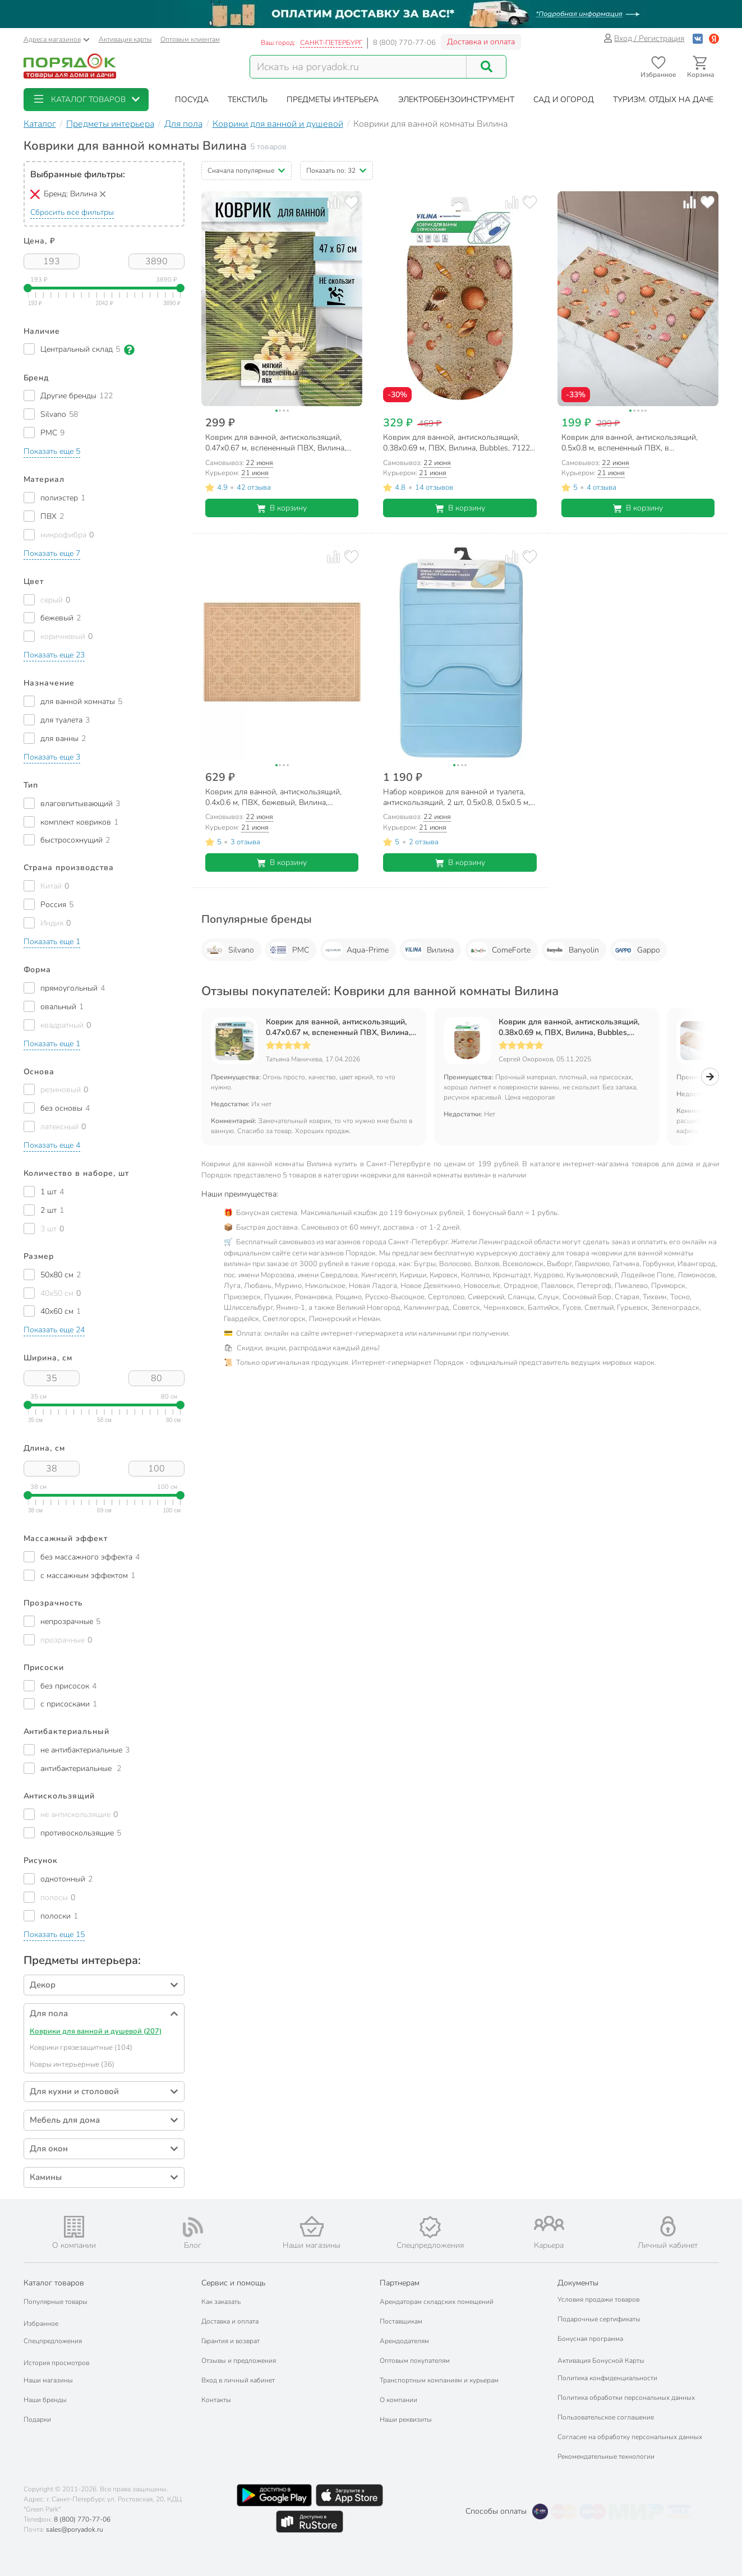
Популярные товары (55, 2301)
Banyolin (572, 950)
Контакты (216, 2399)
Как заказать (221, 2301)
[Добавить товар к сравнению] (333, 202)
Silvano (229, 950)
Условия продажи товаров (598, 2299)
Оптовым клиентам (190, 39)
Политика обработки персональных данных (626, 2397)
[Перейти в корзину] (701, 67)
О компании (398, 2399)
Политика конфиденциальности (607, 2377)
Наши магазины (48, 2380)
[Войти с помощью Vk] (698, 38)
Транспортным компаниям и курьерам (439, 2380)
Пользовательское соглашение (605, 2417)
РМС (289, 950)
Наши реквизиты (406, 2419)
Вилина (428, 950)
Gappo (637, 950)
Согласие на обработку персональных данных (629, 2436)
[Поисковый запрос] (358, 67)
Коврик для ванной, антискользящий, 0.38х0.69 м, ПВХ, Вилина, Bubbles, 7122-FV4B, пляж (569, 1027)
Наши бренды (45, 2399)
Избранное (41, 2323)
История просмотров (56, 2362)
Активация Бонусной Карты (600, 2360)
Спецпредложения (53, 2340)
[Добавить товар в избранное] (351, 202)
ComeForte (499, 950)
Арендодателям (404, 2340)
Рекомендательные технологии (606, 2456)
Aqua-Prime (356, 950)
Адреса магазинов (57, 39)
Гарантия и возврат (230, 2340)
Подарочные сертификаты (598, 2319)
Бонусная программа (590, 2338)
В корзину (282, 508)
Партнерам (400, 2283)
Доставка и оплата (481, 41)
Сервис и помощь (233, 2283)
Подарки (37, 2419)
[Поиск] (486, 67)
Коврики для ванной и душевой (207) (96, 2031)
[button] (86, 99)
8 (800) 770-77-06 (404, 43)
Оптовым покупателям (415, 2360)
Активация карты (125, 39)
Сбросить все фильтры (72, 212)
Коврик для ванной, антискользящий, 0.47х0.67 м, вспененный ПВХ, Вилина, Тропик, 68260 (338, 1027)
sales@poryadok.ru (74, 2529)
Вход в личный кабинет (238, 2380)
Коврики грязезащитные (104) (81, 2048)
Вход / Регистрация (644, 38)
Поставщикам (401, 2321)
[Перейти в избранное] (658, 67)
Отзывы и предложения (238, 2360)
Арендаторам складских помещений (437, 2301)
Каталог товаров (54, 2283)
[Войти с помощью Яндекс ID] (714, 38)
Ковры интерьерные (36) (72, 2064)
